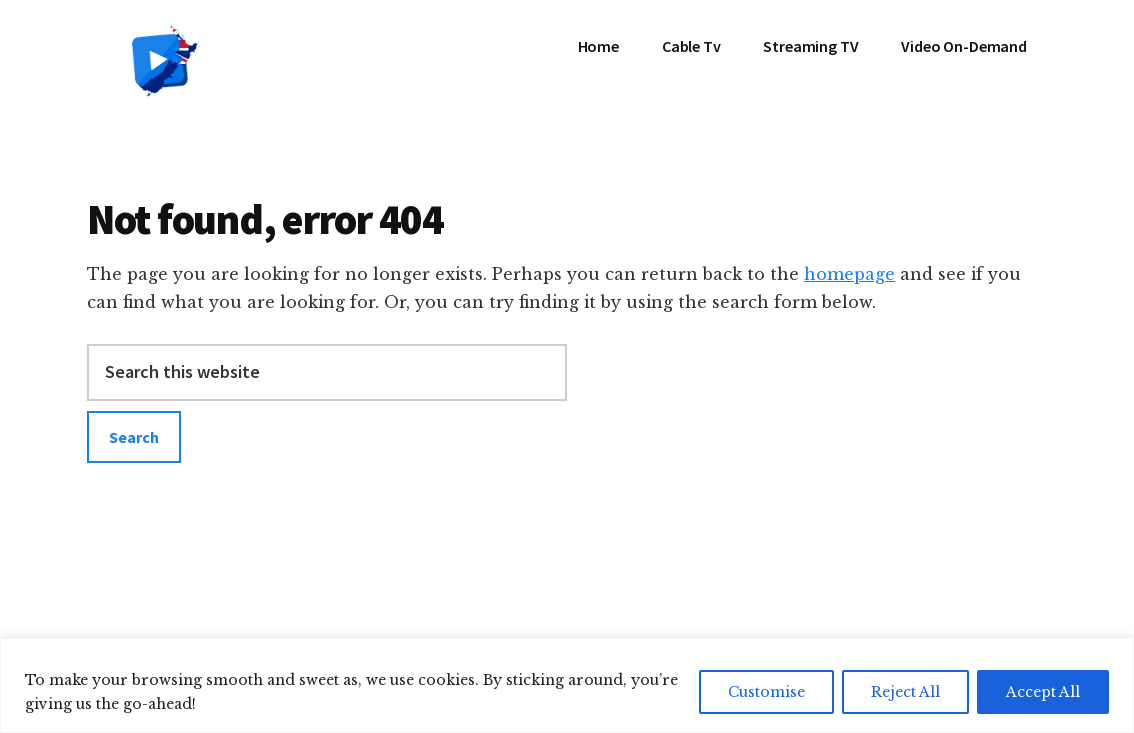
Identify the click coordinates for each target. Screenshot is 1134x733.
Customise (766, 692)
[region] (567, 685)
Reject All (905, 692)
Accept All (1043, 692)
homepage (849, 274)
